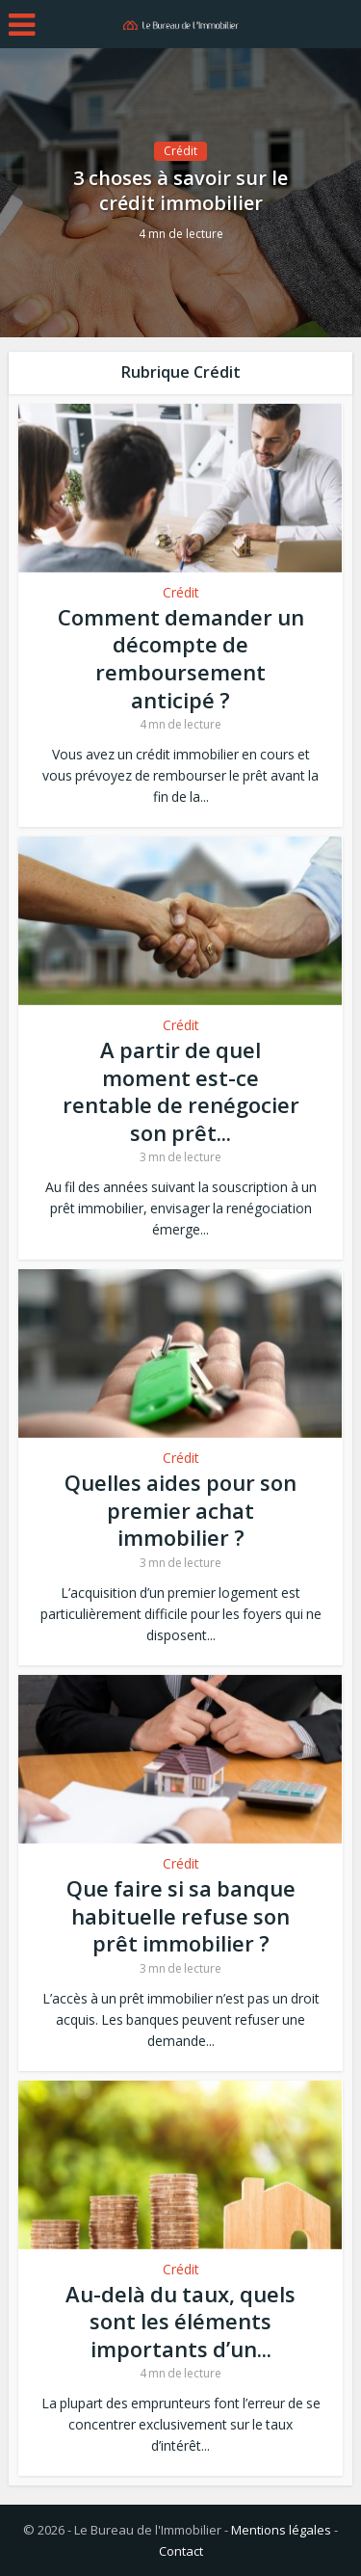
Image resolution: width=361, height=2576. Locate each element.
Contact (181, 2551)
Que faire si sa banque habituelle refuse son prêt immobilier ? (181, 1915)
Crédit (180, 151)
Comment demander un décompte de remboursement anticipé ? (181, 658)
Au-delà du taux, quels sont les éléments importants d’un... (180, 2321)
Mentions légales (281, 2529)
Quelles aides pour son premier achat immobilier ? (180, 1510)
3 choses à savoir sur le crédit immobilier (180, 191)
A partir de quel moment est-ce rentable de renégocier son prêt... (181, 1091)
